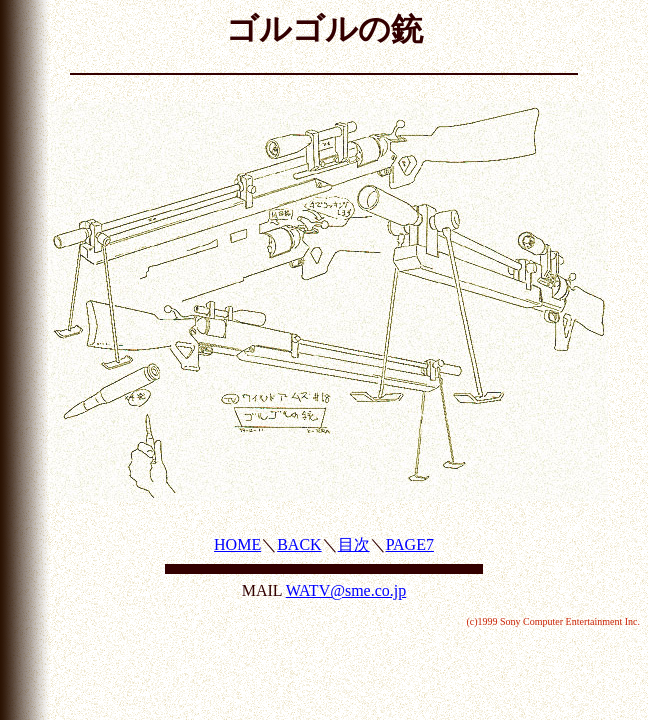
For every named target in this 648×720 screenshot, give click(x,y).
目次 (354, 544)
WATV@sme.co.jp (346, 590)
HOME (237, 544)
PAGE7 (410, 544)
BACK (299, 544)
